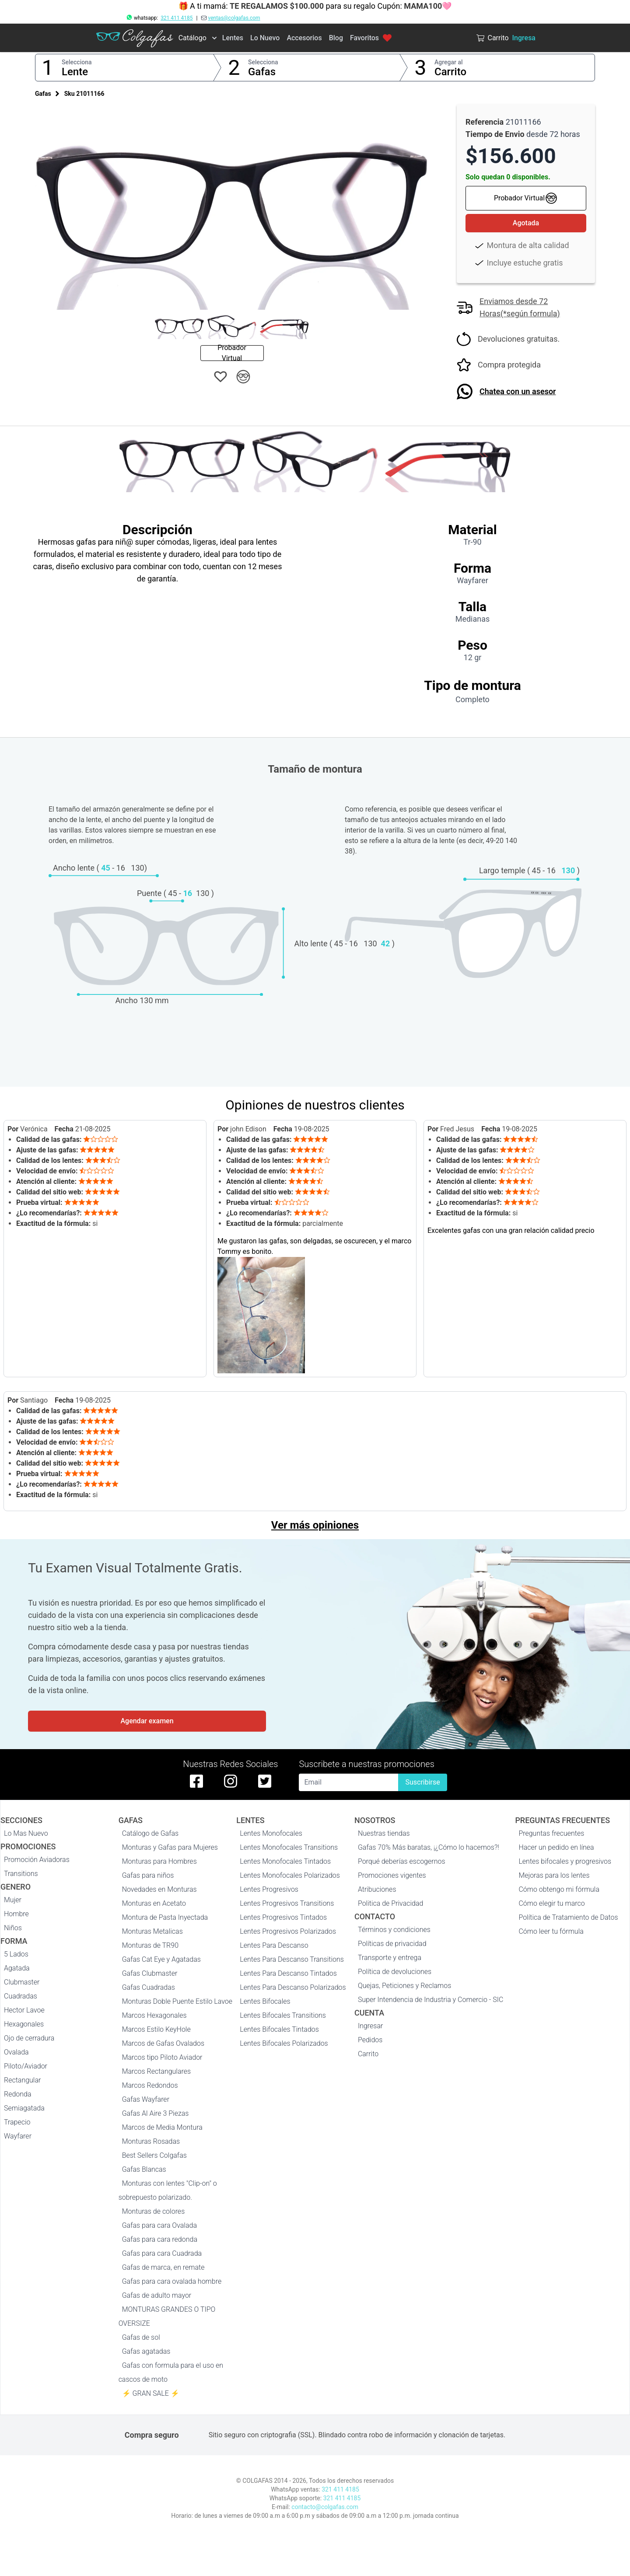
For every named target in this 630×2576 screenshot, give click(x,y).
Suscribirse (422, 1782)
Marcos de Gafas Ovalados (163, 2043)
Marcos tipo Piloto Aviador (162, 2057)
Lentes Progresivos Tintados (283, 1917)
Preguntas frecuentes (551, 1833)
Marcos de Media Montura (162, 2127)
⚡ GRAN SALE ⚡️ (150, 2393)
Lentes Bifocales (265, 2001)
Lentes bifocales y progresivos (564, 1861)
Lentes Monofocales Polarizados (290, 1875)
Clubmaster (21, 1982)
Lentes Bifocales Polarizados (284, 2043)
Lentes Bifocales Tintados (279, 2029)
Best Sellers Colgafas (154, 2155)
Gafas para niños (148, 1875)
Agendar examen (146, 1721)
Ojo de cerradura (29, 2038)
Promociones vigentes (392, 1875)
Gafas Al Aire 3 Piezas (155, 2113)
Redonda (18, 2094)
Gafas (262, 72)
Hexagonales (24, 2024)
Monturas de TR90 (150, 1945)
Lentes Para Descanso (274, 1945)
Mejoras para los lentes (553, 1875)
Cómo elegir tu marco (551, 1903)
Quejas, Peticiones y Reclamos (404, 1985)
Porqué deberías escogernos (401, 1861)
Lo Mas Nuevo (26, 1833)
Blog (336, 38)
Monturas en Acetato (154, 1903)
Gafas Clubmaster (150, 1973)
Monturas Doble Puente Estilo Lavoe (177, 2001)
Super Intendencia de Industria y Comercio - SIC (431, 1999)
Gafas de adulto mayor (157, 2295)
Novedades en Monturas (159, 1889)
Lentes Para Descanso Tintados (288, 1973)
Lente (75, 72)
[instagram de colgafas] (230, 1781)
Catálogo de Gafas (150, 1833)
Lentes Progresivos (269, 1889)
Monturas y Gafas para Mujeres (170, 1847)
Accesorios (304, 38)
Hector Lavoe (24, 2010)
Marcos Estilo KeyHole (156, 2029)
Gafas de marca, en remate (163, 2267)
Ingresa (524, 38)
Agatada (17, 1968)
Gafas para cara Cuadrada (162, 2253)
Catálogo (192, 38)
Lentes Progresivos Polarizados (288, 1931)
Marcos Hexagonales (154, 2015)
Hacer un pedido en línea (556, 1847)
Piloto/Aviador (25, 2066)
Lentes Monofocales (271, 1833)
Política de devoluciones (394, 1971)
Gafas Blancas (144, 2169)
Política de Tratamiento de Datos (568, 1917)
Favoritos (371, 38)
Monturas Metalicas (152, 1931)
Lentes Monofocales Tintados (285, 1861)
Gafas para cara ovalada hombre (172, 2281)
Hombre (16, 1914)
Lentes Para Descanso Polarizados (293, 1987)
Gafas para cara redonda (159, 2239)
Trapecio (17, 2122)
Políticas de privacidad (392, 1943)
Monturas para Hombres (159, 1861)
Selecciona (77, 62)
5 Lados (16, 1954)
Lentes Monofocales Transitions (289, 1847)
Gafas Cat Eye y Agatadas (161, 1959)
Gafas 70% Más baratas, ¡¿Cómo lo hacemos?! (428, 1847)
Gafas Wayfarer (145, 2099)
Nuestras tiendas (384, 1833)
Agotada (526, 223)
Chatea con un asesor (518, 391)
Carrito (450, 72)
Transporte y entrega (389, 1957)
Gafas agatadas (146, 2351)
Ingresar (370, 2026)
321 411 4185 (176, 18)
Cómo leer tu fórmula (550, 1931)
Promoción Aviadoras (37, 1859)
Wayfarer (18, 2136)
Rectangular (22, 2080)
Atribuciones (377, 1889)
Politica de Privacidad (391, 1903)
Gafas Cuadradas (148, 1987)
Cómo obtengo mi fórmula (558, 1889)
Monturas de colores (153, 2211)
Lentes (232, 38)
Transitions (21, 1873)
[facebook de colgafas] (196, 1781)
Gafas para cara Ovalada (159, 2225)
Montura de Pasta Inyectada (165, 1917)
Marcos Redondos (150, 2085)
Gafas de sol (141, 2337)
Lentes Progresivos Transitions (287, 1903)
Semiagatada (24, 2108)
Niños (13, 1928)
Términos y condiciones (394, 1929)
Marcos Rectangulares (156, 2071)
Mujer (12, 1900)
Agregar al (448, 62)
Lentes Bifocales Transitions (283, 2015)
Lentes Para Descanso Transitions (292, 1959)
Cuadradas (20, 1996)
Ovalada (16, 2052)
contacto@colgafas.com (324, 2506)
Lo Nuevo (265, 38)
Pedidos (370, 2040)
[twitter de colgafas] (264, 1781)
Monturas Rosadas (151, 2141)
